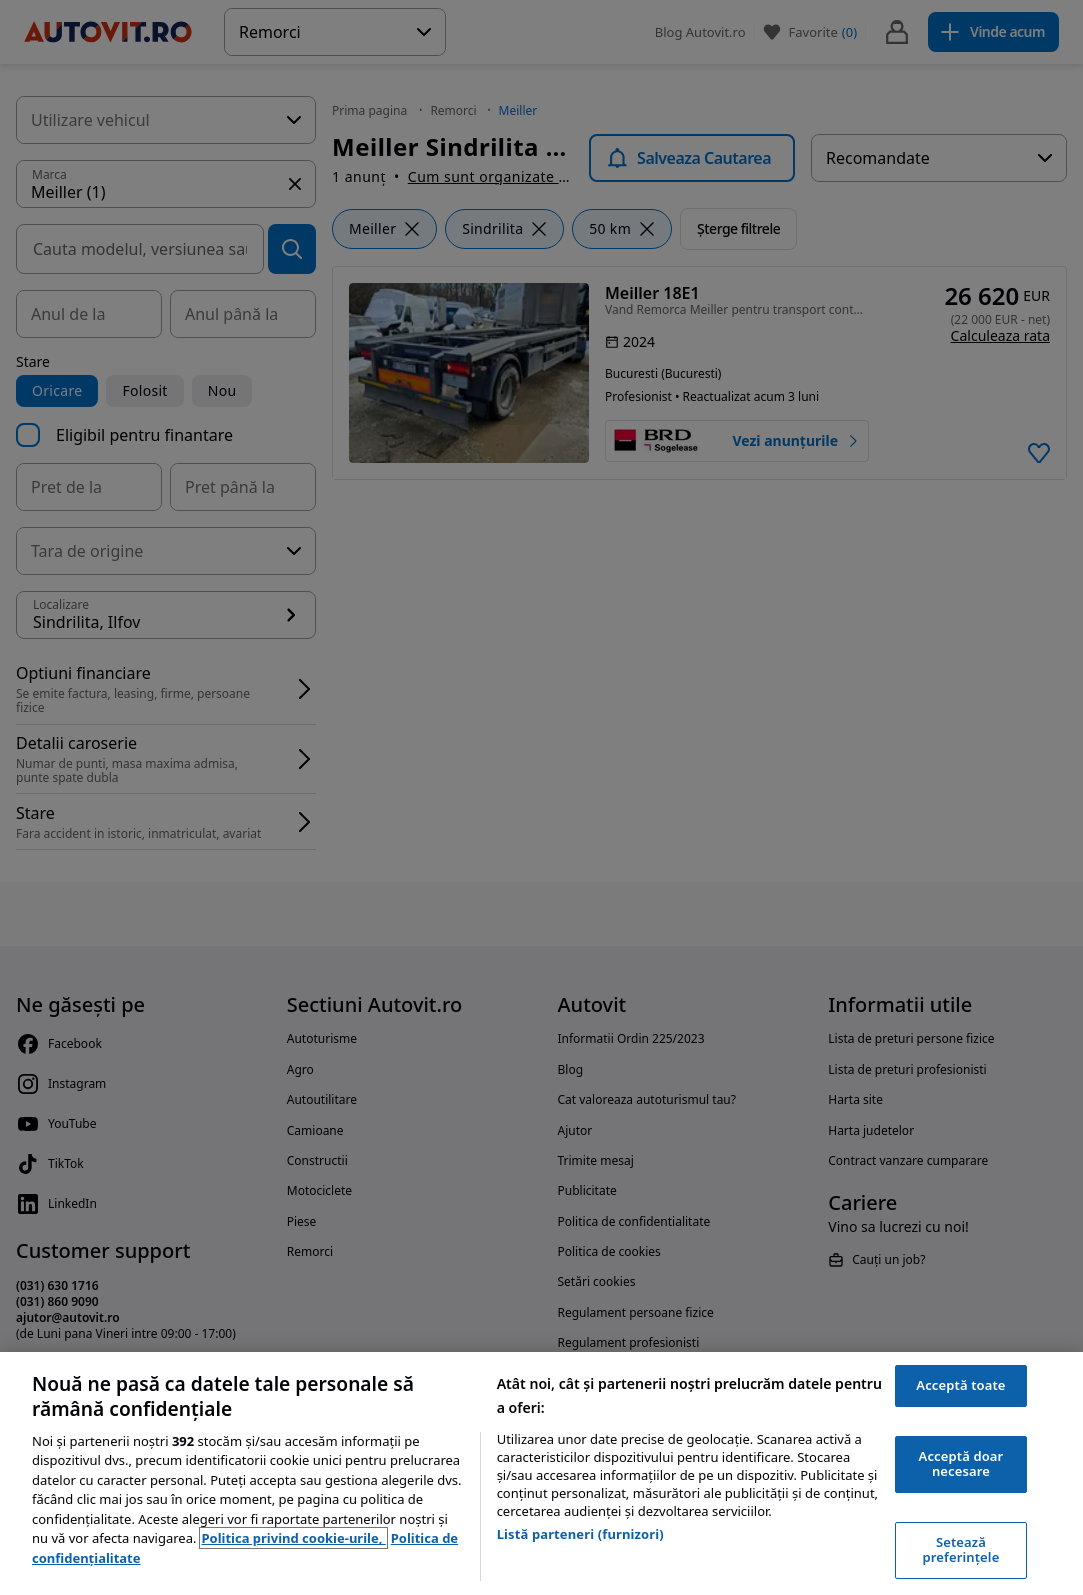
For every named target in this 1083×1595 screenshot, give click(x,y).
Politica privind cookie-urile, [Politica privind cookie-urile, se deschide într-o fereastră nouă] (293, 1538)
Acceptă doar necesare (961, 1464)
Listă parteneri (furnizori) (580, 1534)
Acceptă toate (960, 1385)
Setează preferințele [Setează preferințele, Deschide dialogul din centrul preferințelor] (961, 1550)
